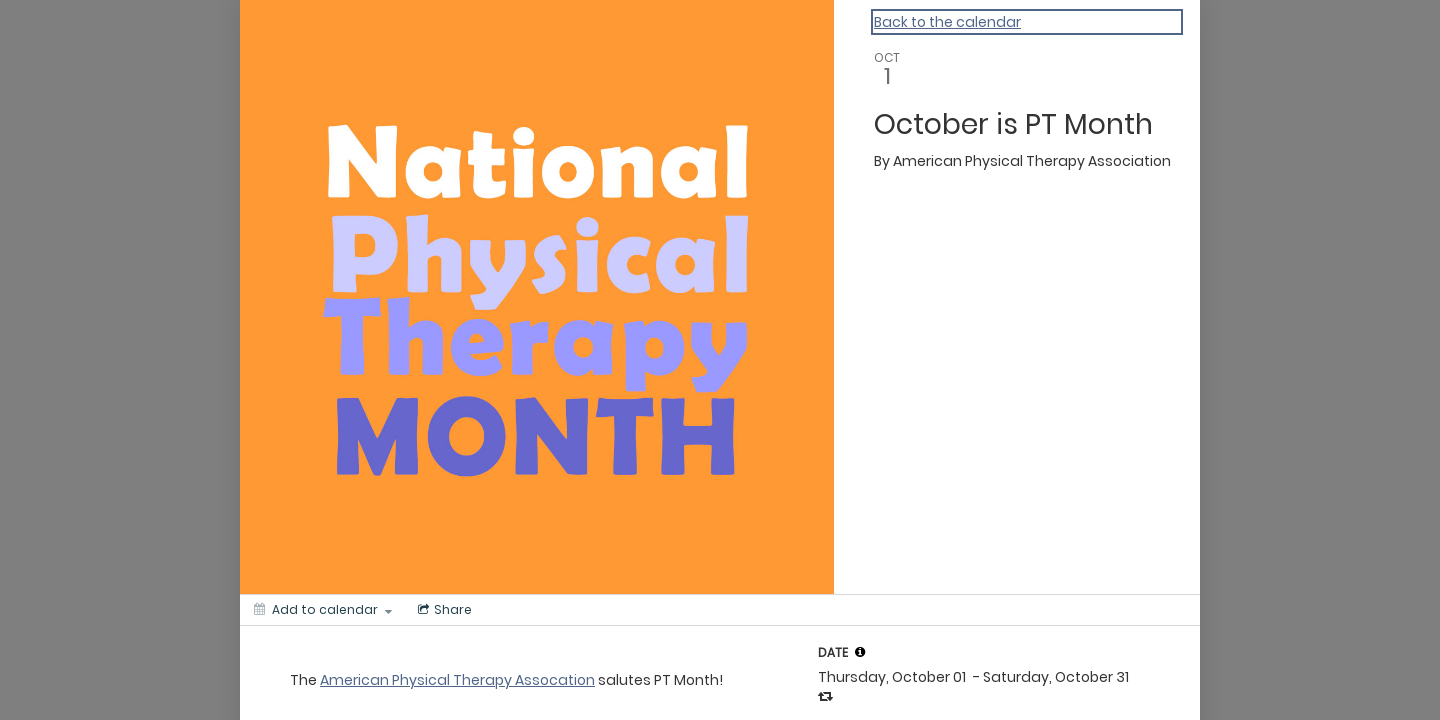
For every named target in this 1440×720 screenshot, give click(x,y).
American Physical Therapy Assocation (457, 680)
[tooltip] (860, 652)
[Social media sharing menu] (443, 610)
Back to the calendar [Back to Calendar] (947, 22)
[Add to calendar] (323, 610)
